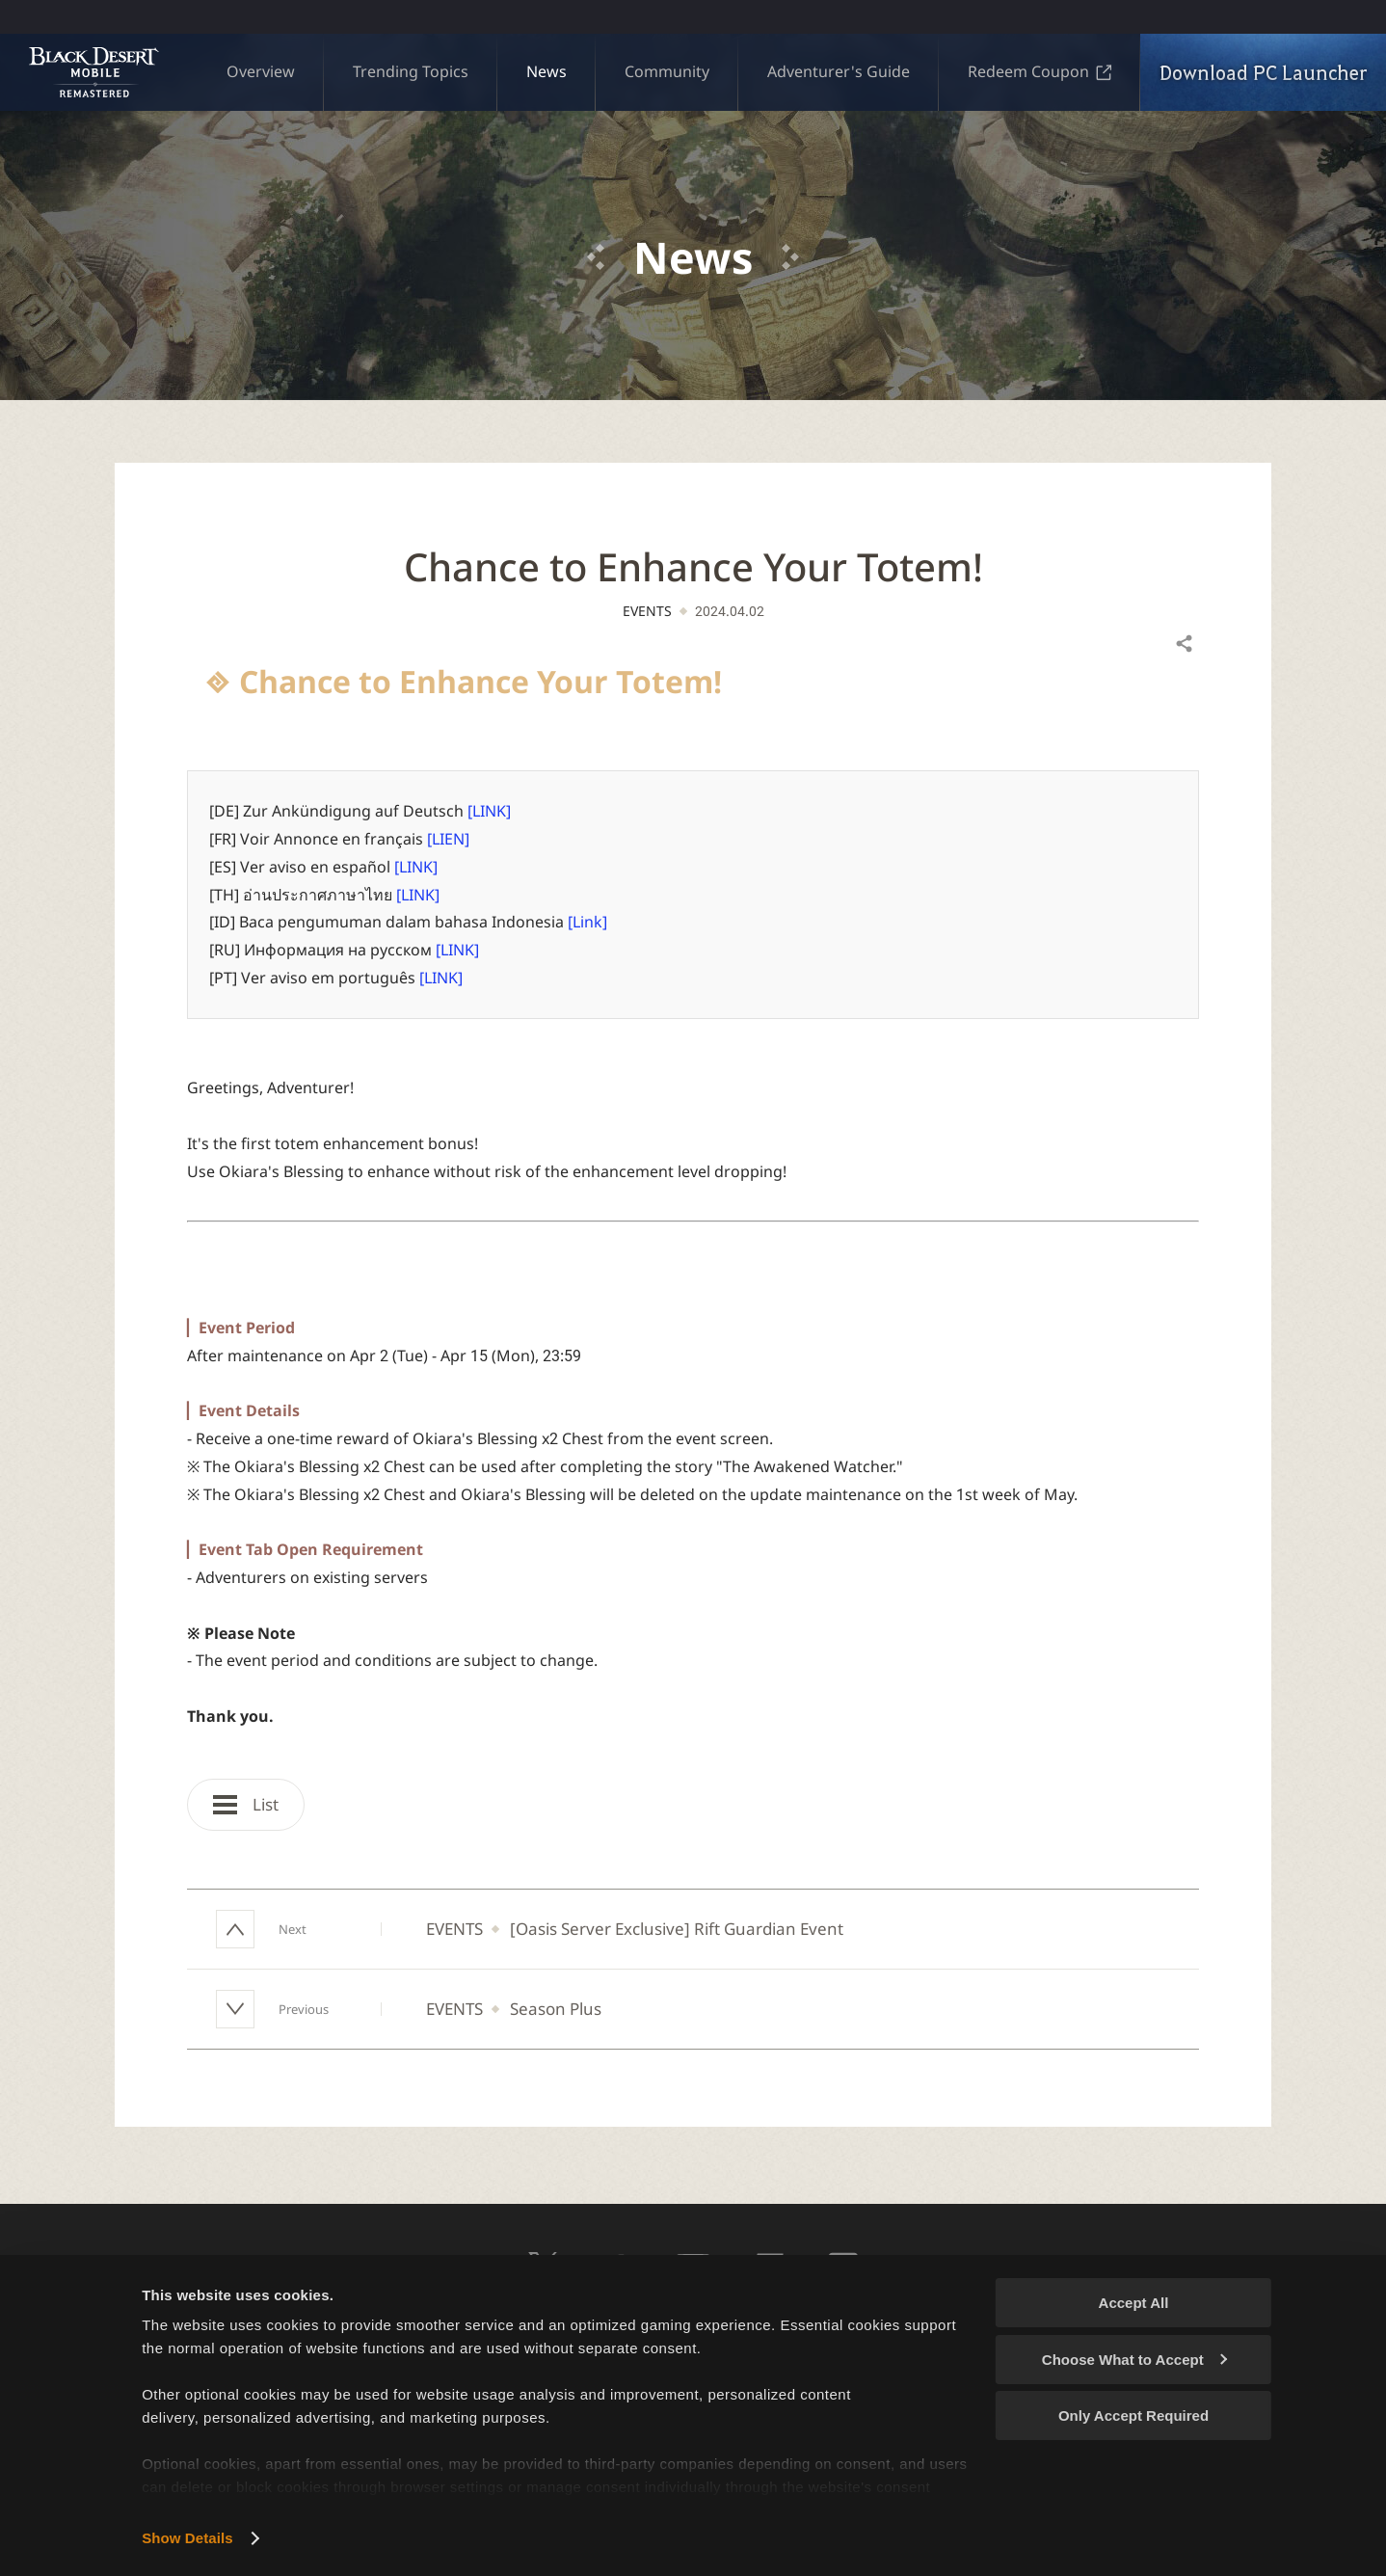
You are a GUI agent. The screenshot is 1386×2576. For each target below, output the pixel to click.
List (246, 1804)
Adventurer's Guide (838, 71)
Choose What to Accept (1134, 2359)
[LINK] (489, 810)
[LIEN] (448, 838)
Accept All (1134, 2302)
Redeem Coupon (1039, 71)
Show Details (187, 2538)
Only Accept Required (1133, 2415)
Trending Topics (410, 71)
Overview (261, 71)
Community (667, 71)
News (546, 71)
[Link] (587, 921)
